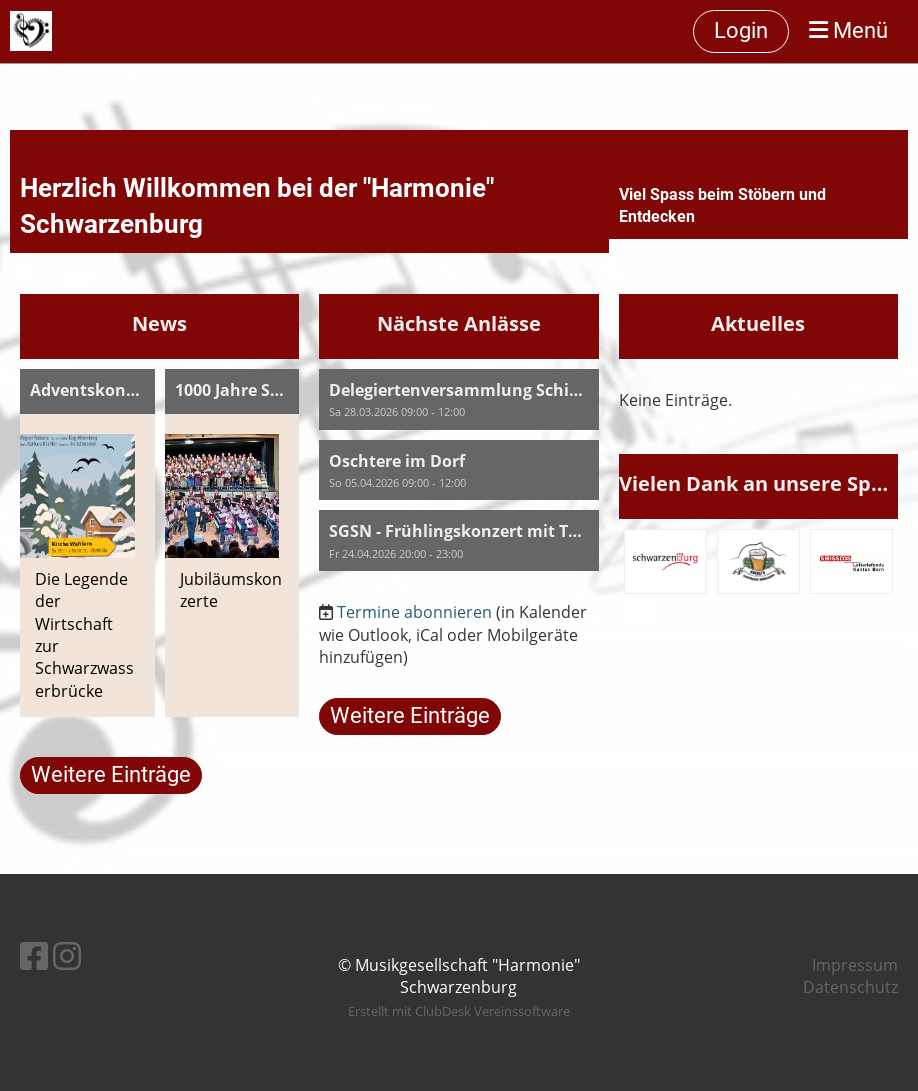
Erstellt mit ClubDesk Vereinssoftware (459, 1011)
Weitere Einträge (111, 774)
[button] (458, 399)
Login (741, 30)
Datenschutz (850, 987)
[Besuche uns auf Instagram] (67, 955)
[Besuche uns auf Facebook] (34, 955)
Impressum (855, 965)
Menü (848, 30)
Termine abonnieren (414, 612)
